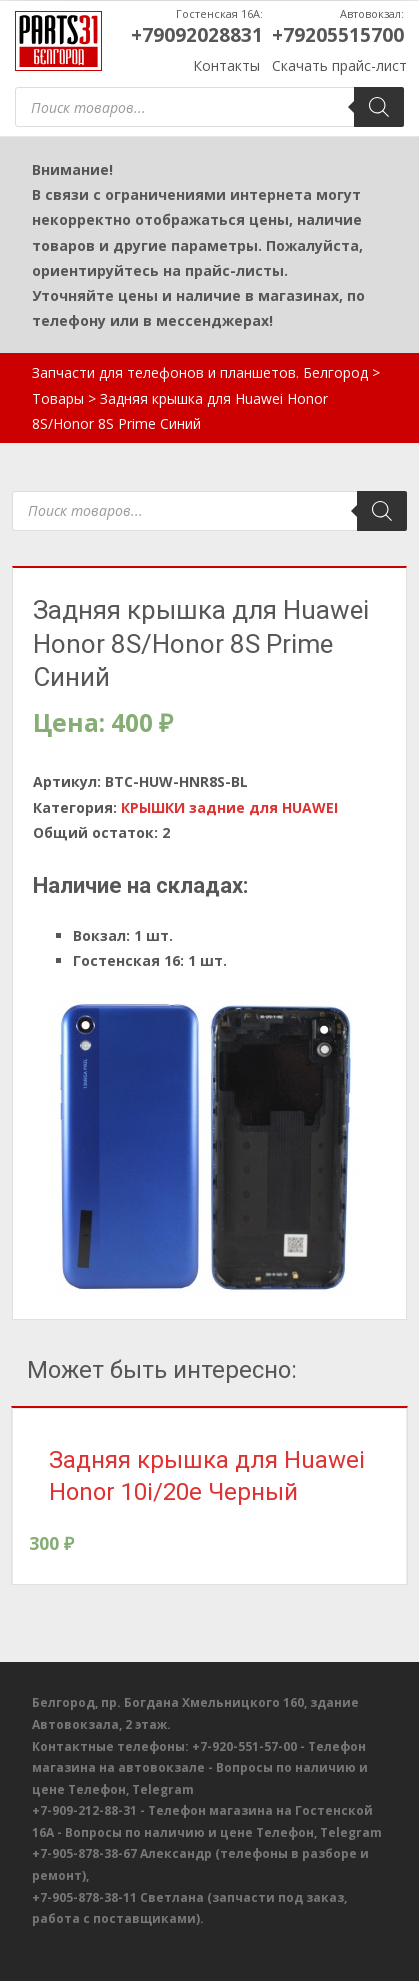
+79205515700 (338, 35)
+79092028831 (197, 35)
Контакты (226, 65)
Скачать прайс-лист (339, 65)
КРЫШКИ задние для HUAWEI (229, 807)
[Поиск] (379, 107)
